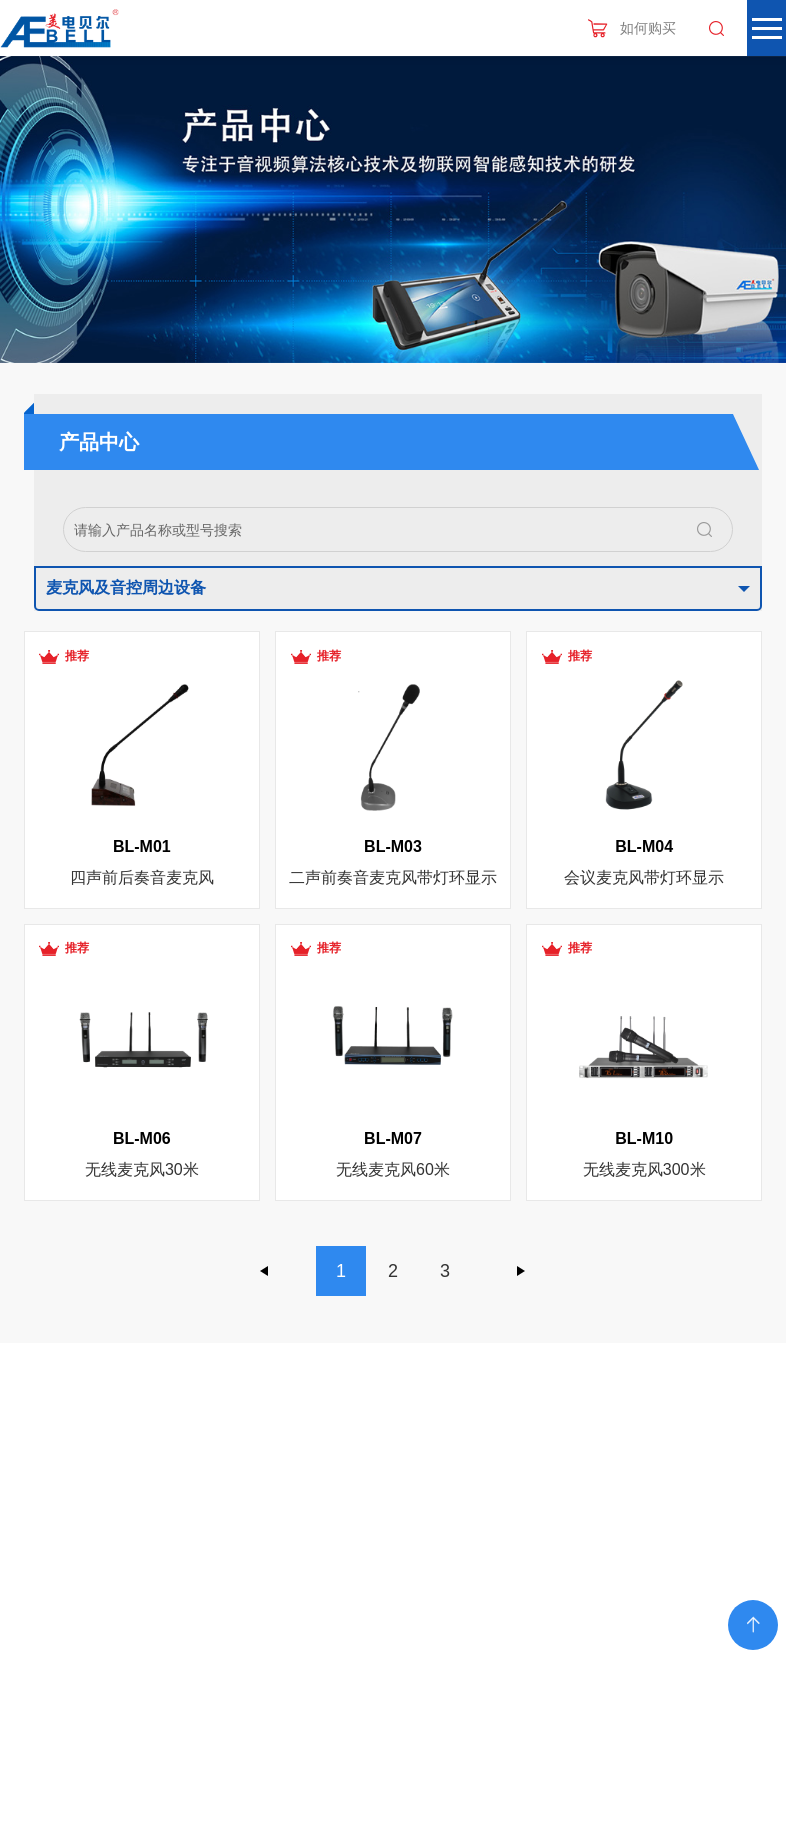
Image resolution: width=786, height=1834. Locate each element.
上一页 (265, 1271)
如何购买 (648, 28)
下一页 (521, 1271)
